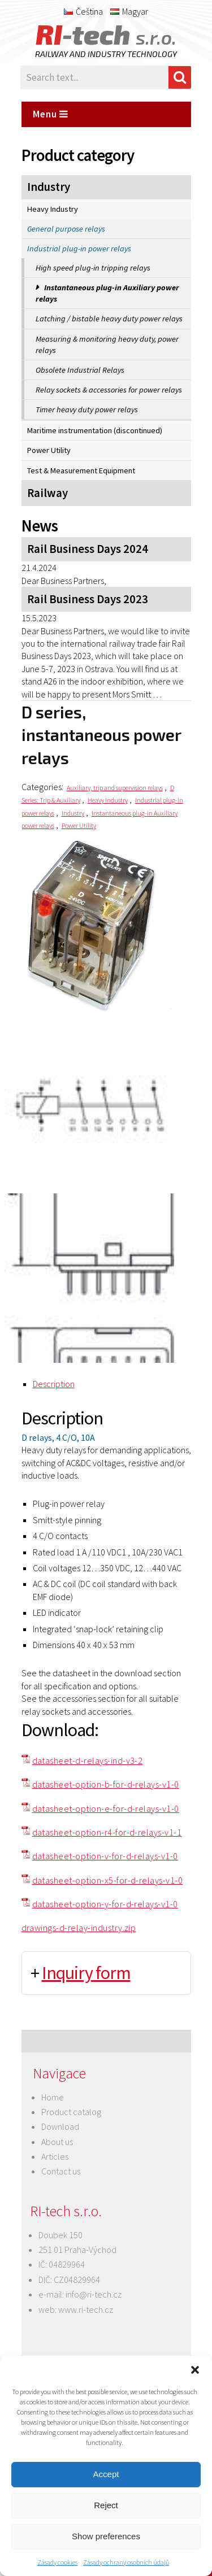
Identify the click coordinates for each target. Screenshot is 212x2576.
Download (60, 2126)
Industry (48, 187)
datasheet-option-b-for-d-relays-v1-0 (105, 1784)
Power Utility (49, 450)
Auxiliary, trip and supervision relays (115, 787)
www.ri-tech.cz (85, 2309)
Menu (50, 114)
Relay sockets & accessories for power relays (109, 390)
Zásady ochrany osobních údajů (126, 2562)
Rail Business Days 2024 (87, 549)
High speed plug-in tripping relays (93, 268)
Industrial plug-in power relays (79, 248)
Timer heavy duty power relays (87, 409)
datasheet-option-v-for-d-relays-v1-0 (105, 1856)
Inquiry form (86, 1973)
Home (52, 2097)
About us (57, 2141)
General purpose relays (66, 229)
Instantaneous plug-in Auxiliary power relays (107, 293)
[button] (195, 2370)
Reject (106, 2505)
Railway (47, 493)
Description (54, 1383)
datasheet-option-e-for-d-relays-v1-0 (105, 1808)
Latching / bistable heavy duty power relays (109, 318)
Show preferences (106, 2536)
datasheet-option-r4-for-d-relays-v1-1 (107, 1832)
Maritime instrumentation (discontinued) (94, 430)
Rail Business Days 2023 (87, 599)
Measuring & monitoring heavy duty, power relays (107, 344)
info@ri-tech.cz (94, 2294)
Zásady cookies (57, 2562)
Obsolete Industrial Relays (80, 370)
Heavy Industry (52, 209)
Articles (54, 2156)
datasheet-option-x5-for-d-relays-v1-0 (107, 1880)
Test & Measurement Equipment (81, 470)
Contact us (60, 2171)
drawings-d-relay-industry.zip (78, 1927)
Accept (106, 2474)
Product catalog (71, 2111)
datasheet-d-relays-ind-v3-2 (87, 1760)
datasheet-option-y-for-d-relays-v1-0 (105, 1904)
